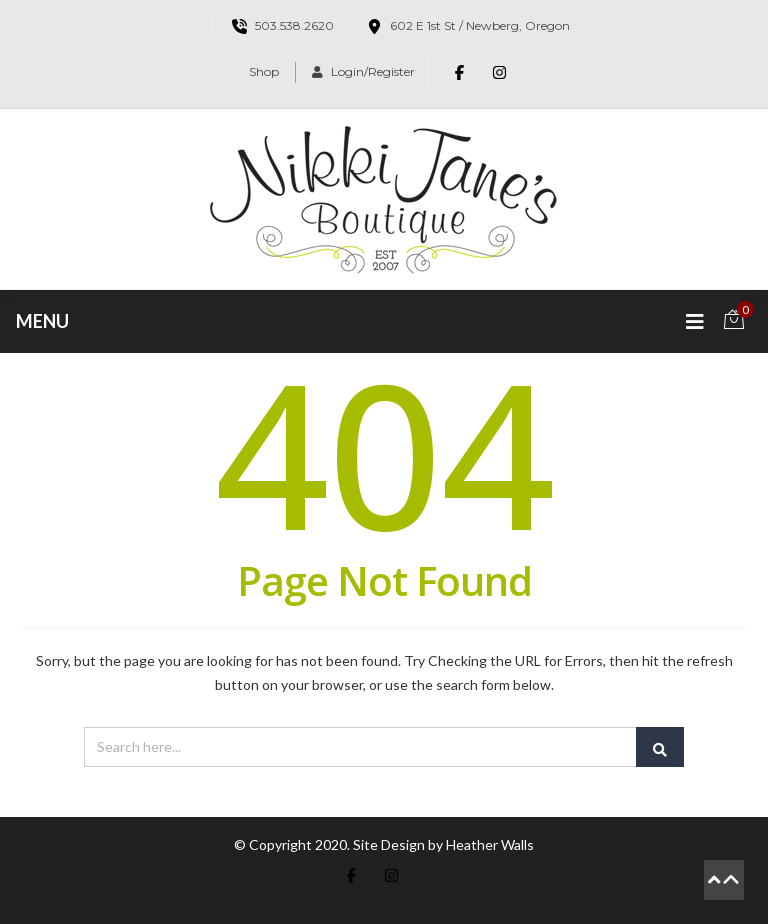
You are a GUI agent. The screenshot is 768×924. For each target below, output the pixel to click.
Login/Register (363, 71)
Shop (264, 71)
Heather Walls (490, 844)
